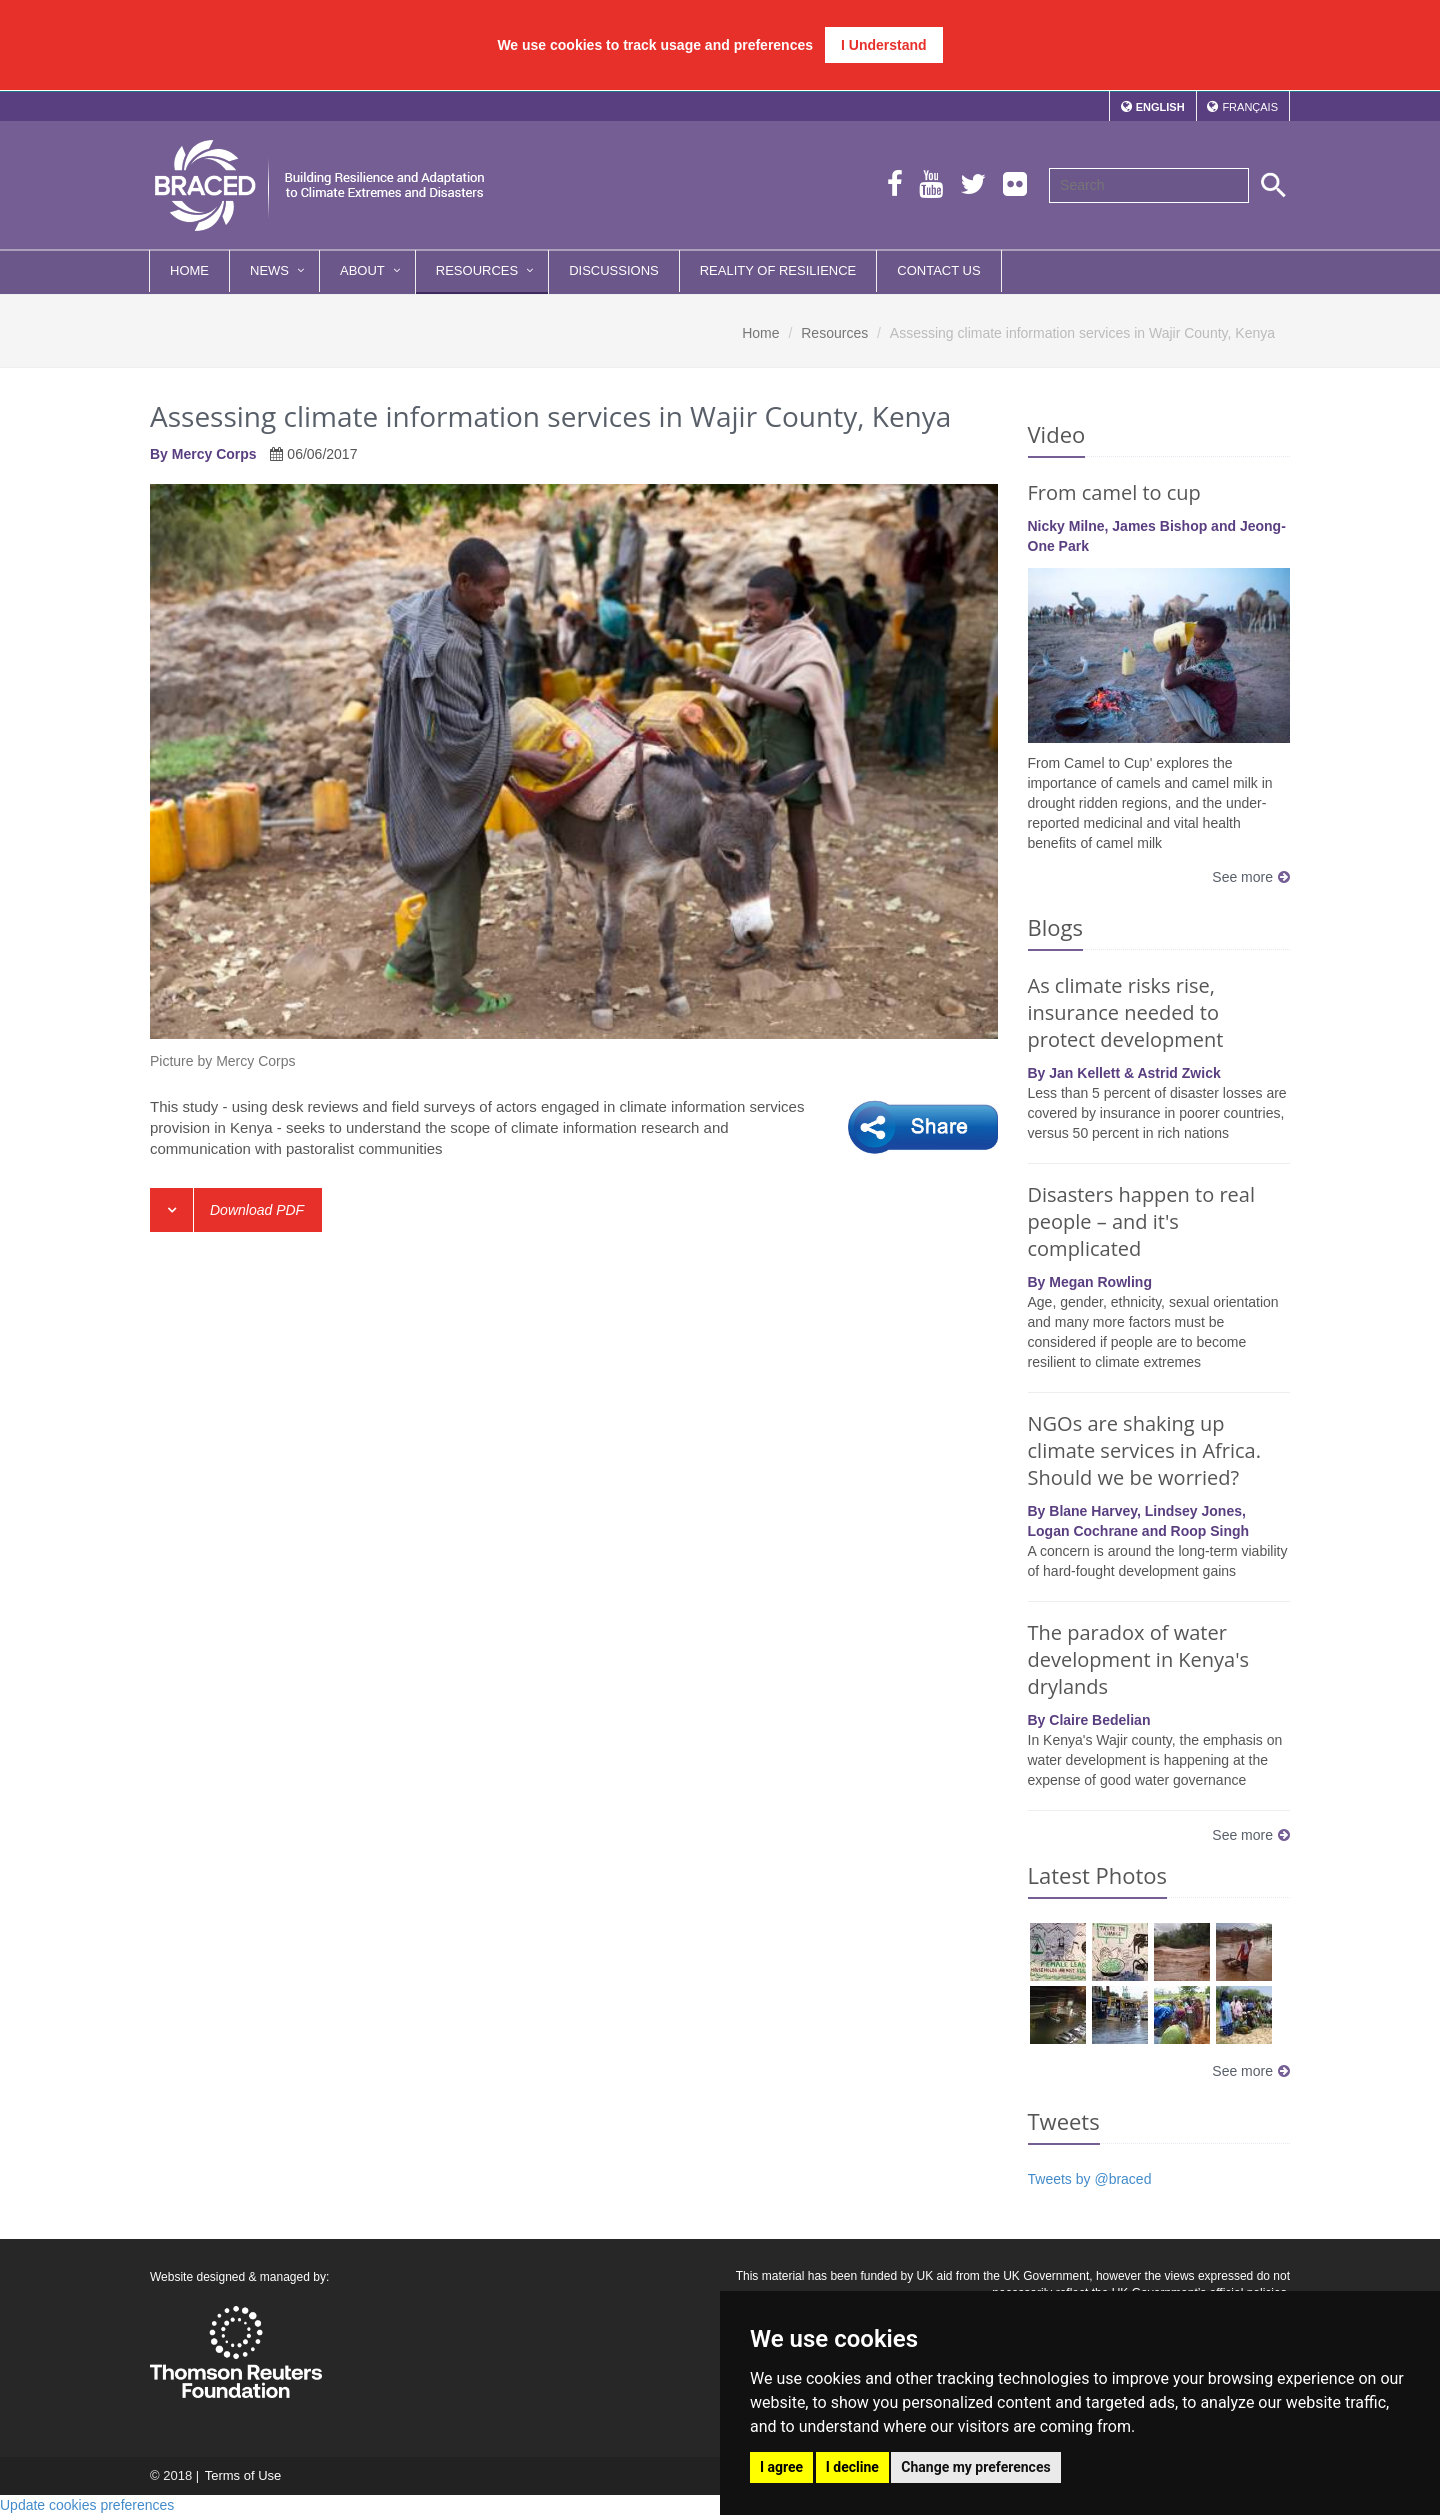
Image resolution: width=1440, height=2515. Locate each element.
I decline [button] (852, 2467)
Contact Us (938, 270)
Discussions (614, 270)
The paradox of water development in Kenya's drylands (1139, 1659)
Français (1250, 107)
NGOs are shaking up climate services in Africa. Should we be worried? (1144, 1450)
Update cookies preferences (87, 2505)
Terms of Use (242, 2475)
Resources (477, 270)
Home (189, 270)
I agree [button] (781, 2467)
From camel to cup (1114, 492)
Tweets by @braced (1090, 2179)
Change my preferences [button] (975, 2467)
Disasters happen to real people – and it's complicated (1141, 1221)
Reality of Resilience (778, 270)
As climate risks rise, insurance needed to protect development (1126, 1012)
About (362, 270)
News (269, 270)
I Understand (884, 45)
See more (1251, 877)
